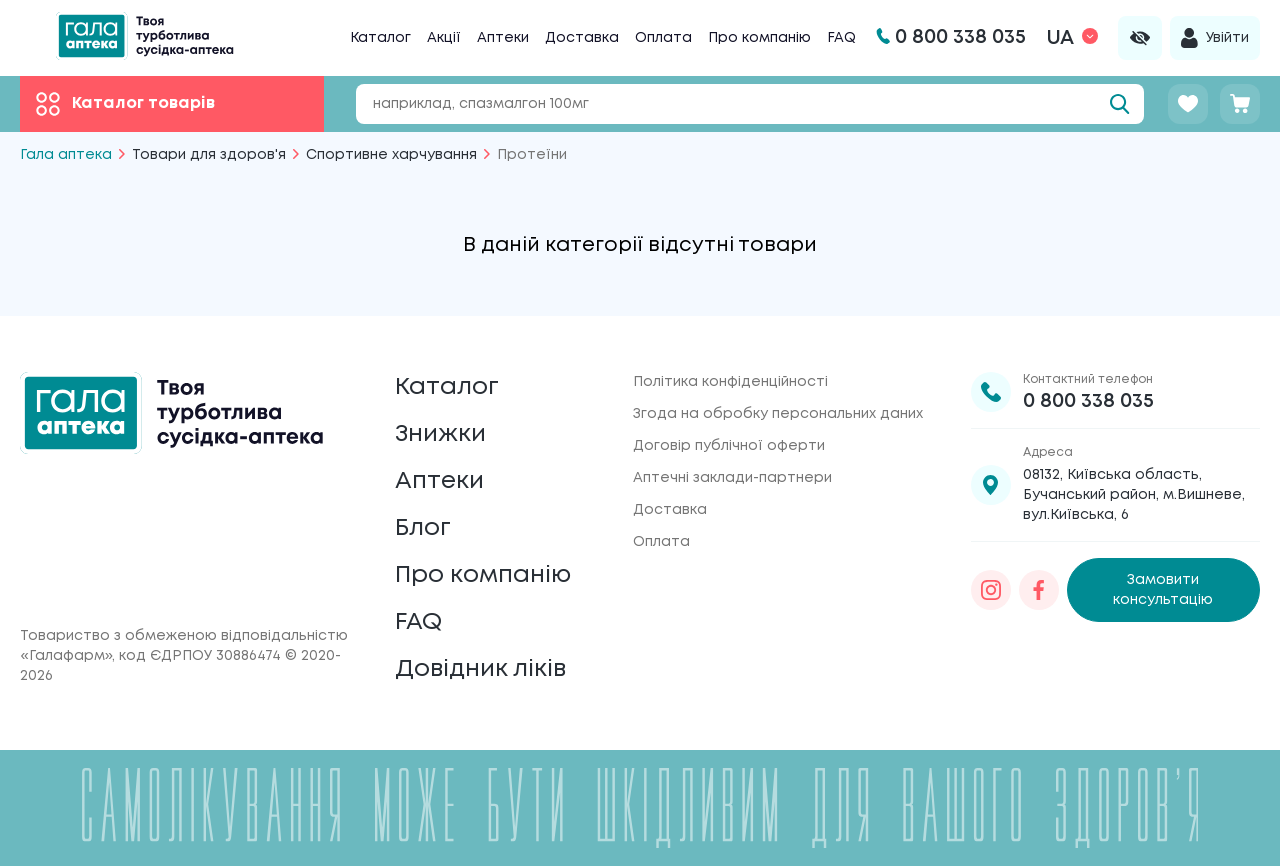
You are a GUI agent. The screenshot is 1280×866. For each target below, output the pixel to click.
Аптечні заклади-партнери (732, 478)
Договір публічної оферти (729, 446)
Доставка (582, 38)
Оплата (663, 38)
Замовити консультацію (1163, 590)
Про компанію (759, 38)
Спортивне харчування (391, 155)
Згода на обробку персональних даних (778, 414)
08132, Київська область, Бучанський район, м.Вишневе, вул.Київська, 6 (1134, 495)
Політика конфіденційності (730, 382)
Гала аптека (66, 155)
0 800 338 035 (1088, 401)
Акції (444, 38)
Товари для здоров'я (209, 155)
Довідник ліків (480, 669)
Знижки (440, 434)
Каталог (380, 38)
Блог (423, 528)
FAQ (841, 38)
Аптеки (503, 38)
